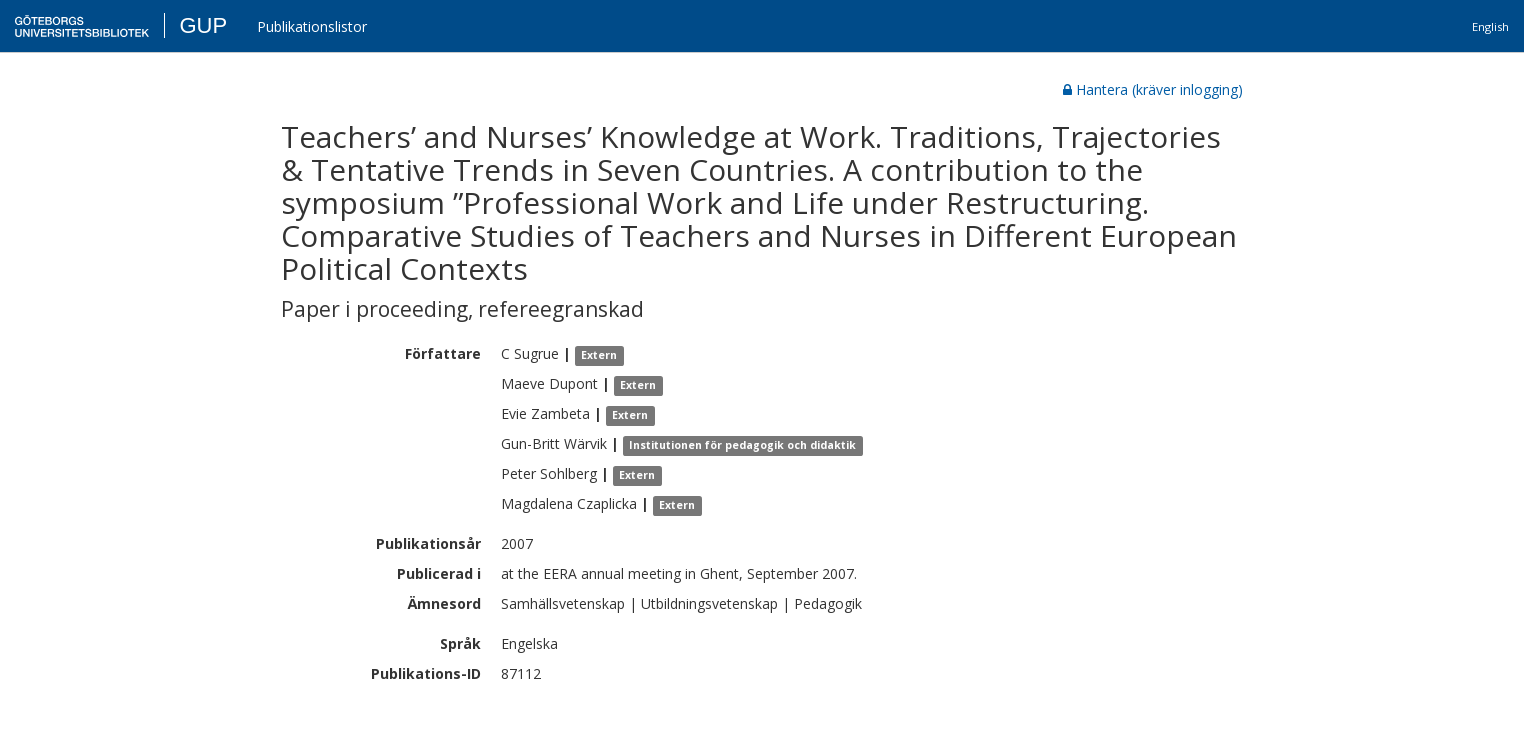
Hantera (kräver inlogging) (1153, 89)
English (1490, 26)
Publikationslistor (312, 26)
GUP (203, 25)
